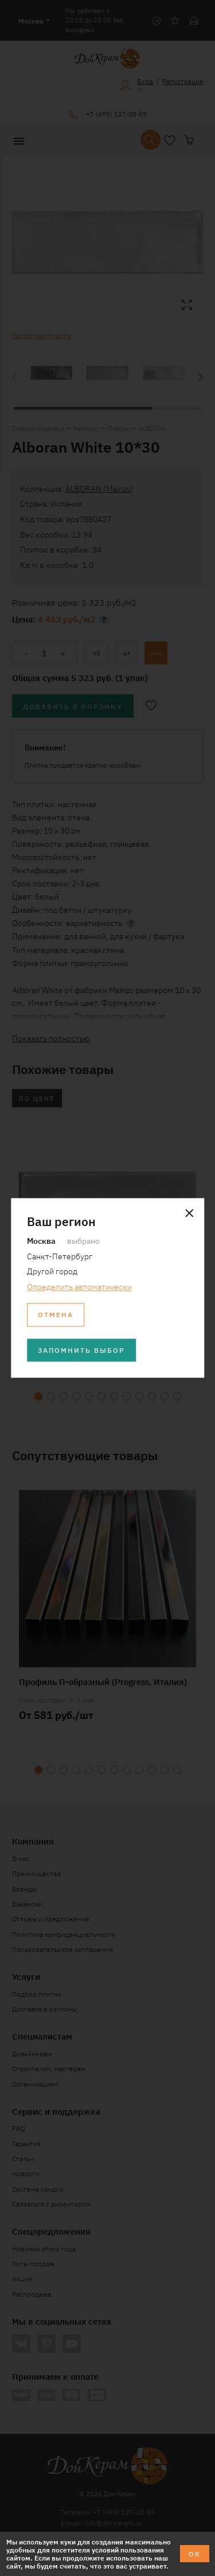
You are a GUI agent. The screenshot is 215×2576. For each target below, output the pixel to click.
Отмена (55, 1315)
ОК (195, 2553)
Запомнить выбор (81, 1350)
